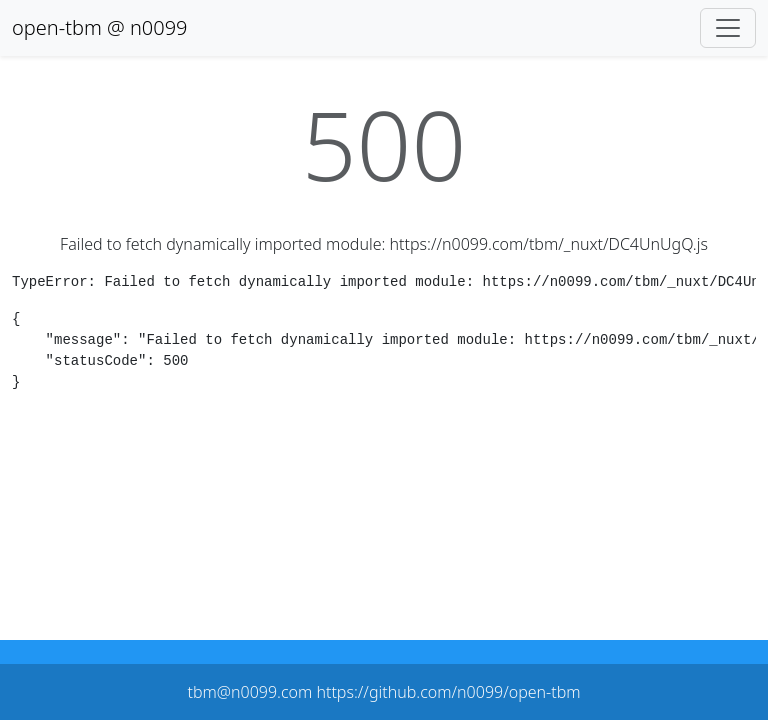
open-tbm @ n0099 (100, 27)
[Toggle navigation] (728, 28)
